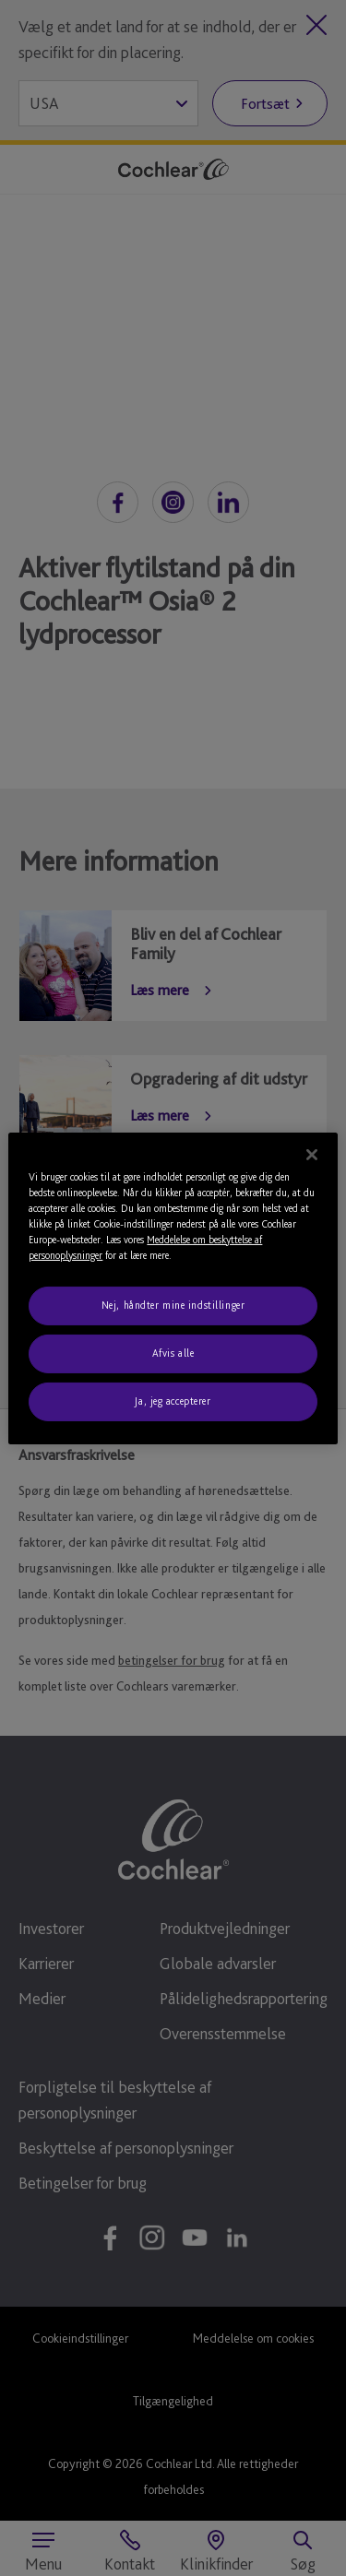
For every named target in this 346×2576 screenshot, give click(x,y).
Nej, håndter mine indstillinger (173, 1305)
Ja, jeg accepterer (172, 1401)
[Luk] (312, 1154)
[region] (172, 1287)
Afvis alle (173, 1353)
